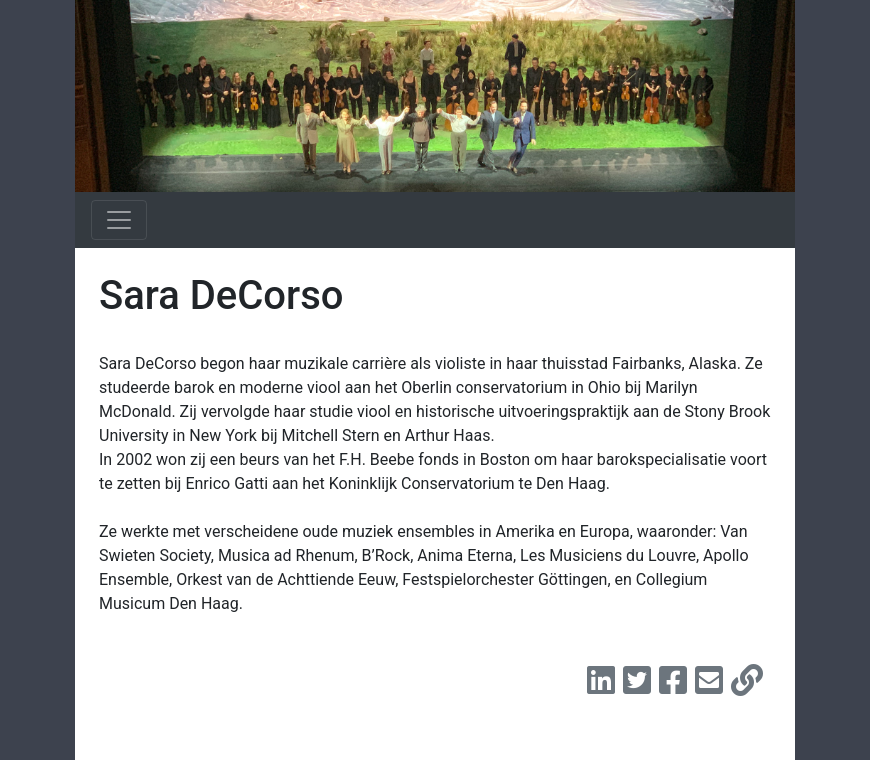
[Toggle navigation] (119, 220)
